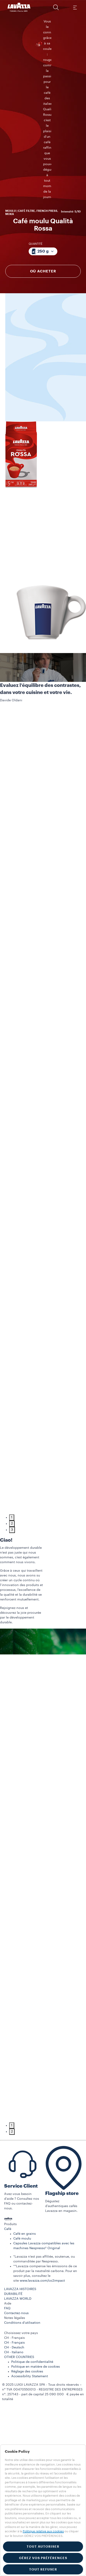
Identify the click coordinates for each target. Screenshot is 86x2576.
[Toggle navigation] (74, 7)
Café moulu (22, 2178)
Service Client (21, 2125)
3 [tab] (12, 1469)
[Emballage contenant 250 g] (43, 117)
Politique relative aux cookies (43, 2531)
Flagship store (62, 2133)
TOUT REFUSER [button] (43, 2569)
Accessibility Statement (29, 2316)
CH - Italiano (13, 2292)
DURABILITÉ (13, 2233)
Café (7, 2168)
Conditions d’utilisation (22, 2262)
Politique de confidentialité (32, 2301)
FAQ (7, 2248)
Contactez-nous (16, 2252)
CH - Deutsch (14, 2287)
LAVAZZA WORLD (17, 2238)
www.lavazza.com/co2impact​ (42, 2220)
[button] (56, 7)
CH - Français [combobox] (14, 2277)
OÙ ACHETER (43, 137)
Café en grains (24, 2173)
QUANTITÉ (35, 109)
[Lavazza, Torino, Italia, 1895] (19, 7)
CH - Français (14, 2282)
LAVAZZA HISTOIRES (20, 2228)
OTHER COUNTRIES (19, 2296)
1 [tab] (11, 1457)
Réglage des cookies (27, 2311)
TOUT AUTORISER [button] (43, 2546)
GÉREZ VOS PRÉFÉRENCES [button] (43, 2558)
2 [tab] (12, 1463)
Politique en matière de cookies (35, 2306)
